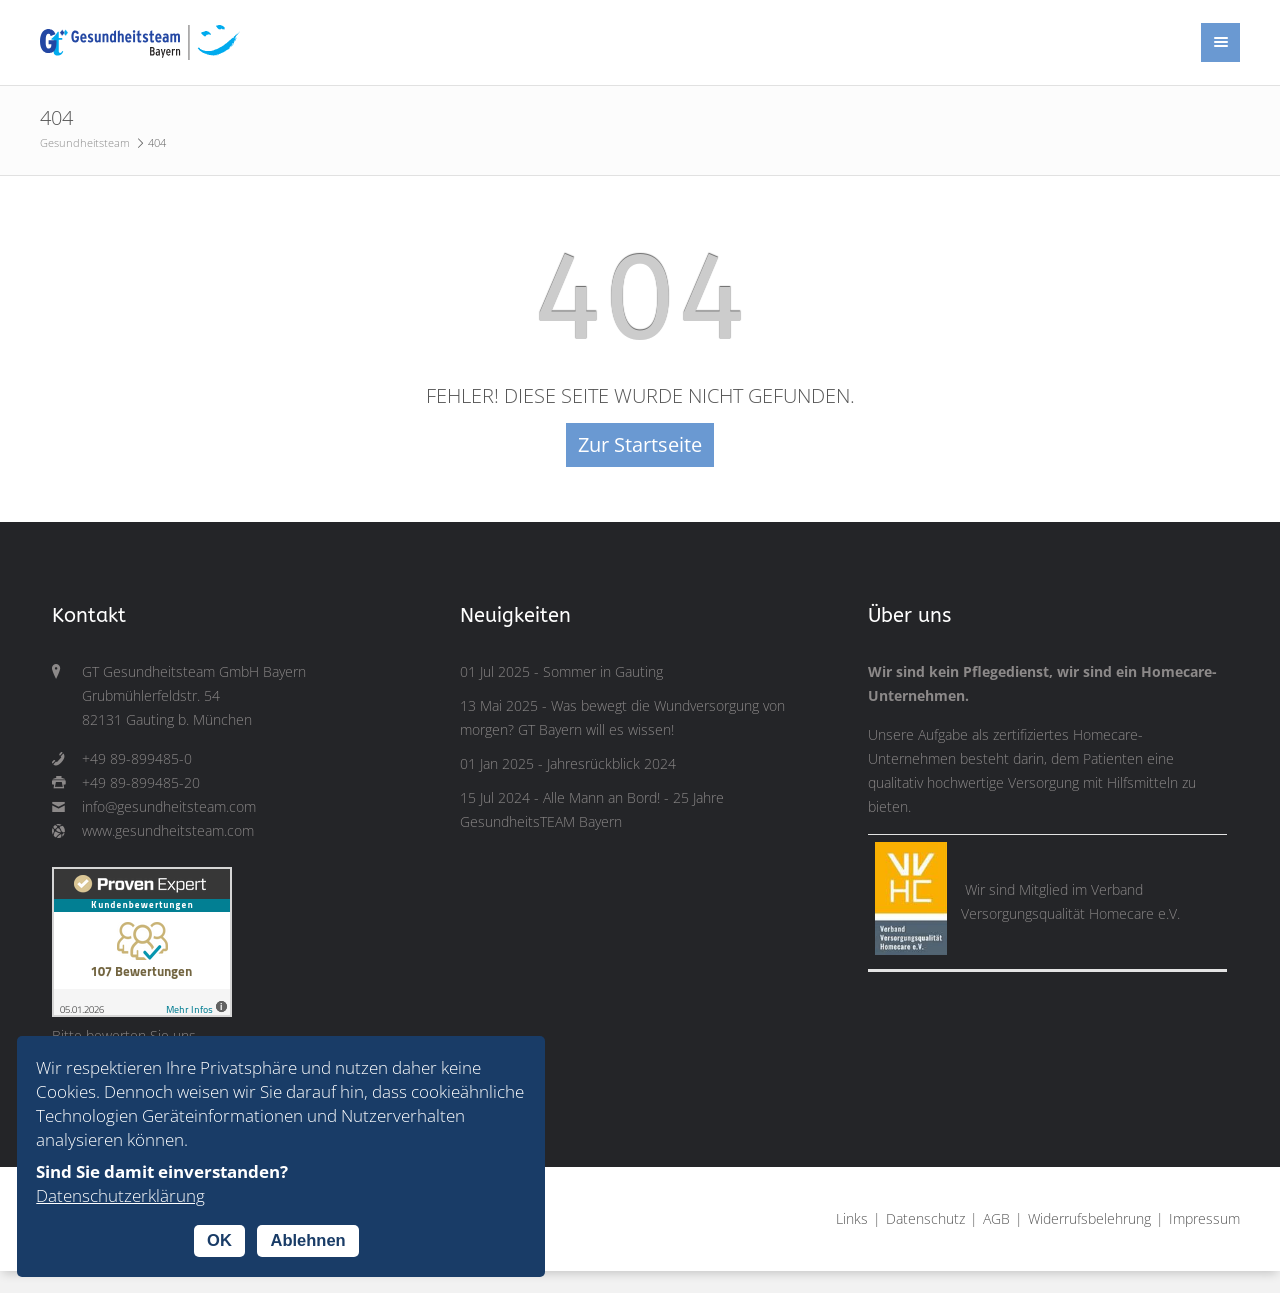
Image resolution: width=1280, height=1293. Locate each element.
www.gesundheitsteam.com (168, 831)
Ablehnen (307, 1240)
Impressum (1204, 1219)
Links (852, 1219)
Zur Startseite (640, 444)
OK (219, 1240)
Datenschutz (925, 1219)
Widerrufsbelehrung (1089, 1219)
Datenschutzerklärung (120, 1195)
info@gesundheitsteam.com (169, 807)
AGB (996, 1219)
